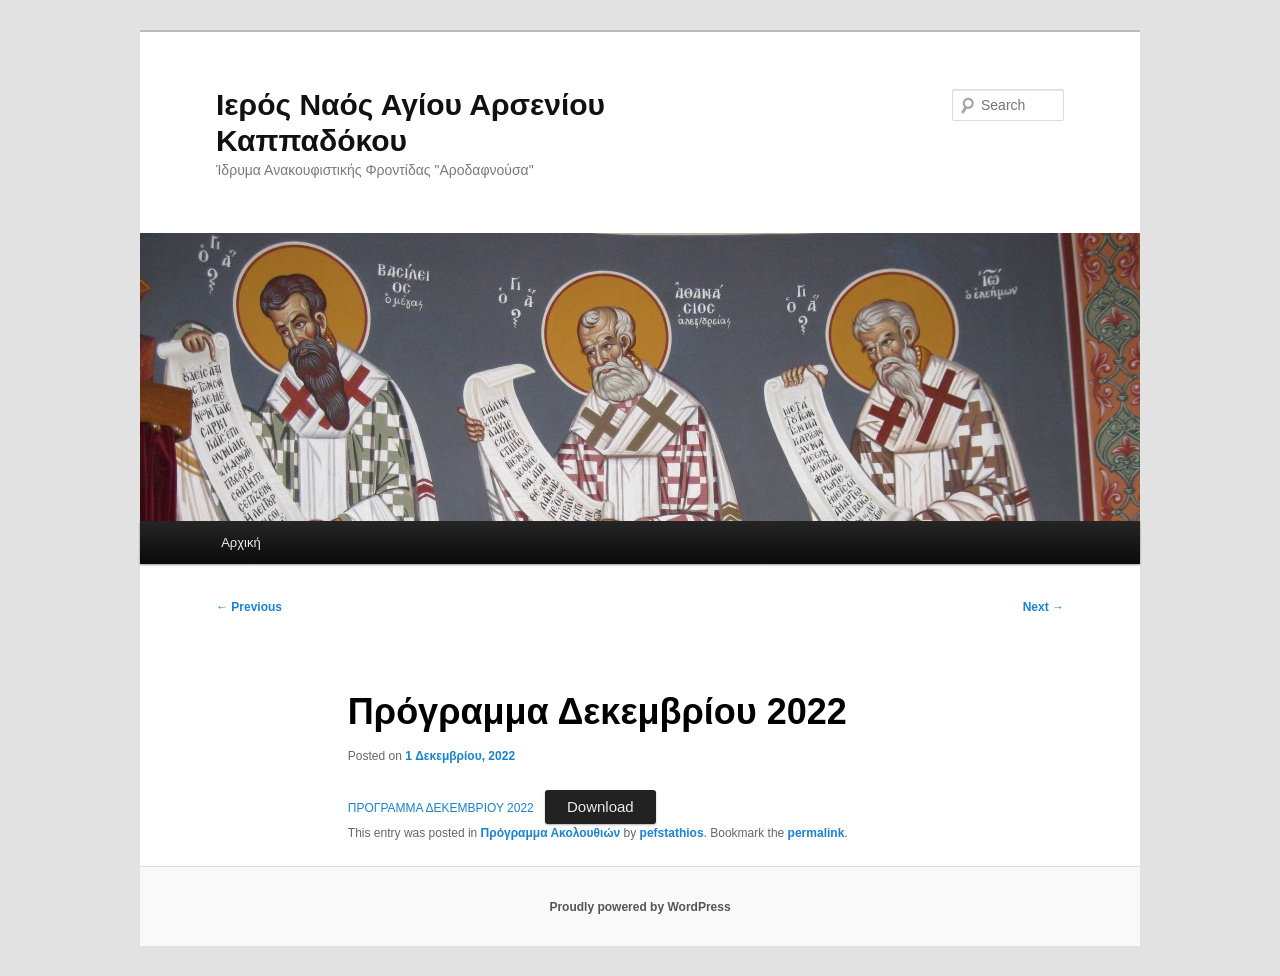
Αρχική (241, 542)
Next (1043, 607)
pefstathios (672, 833)
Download (600, 806)
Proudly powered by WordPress (639, 907)
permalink (816, 833)
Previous (249, 607)
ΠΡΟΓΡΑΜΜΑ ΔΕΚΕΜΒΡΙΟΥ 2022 (441, 808)
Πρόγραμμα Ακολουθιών (551, 833)
